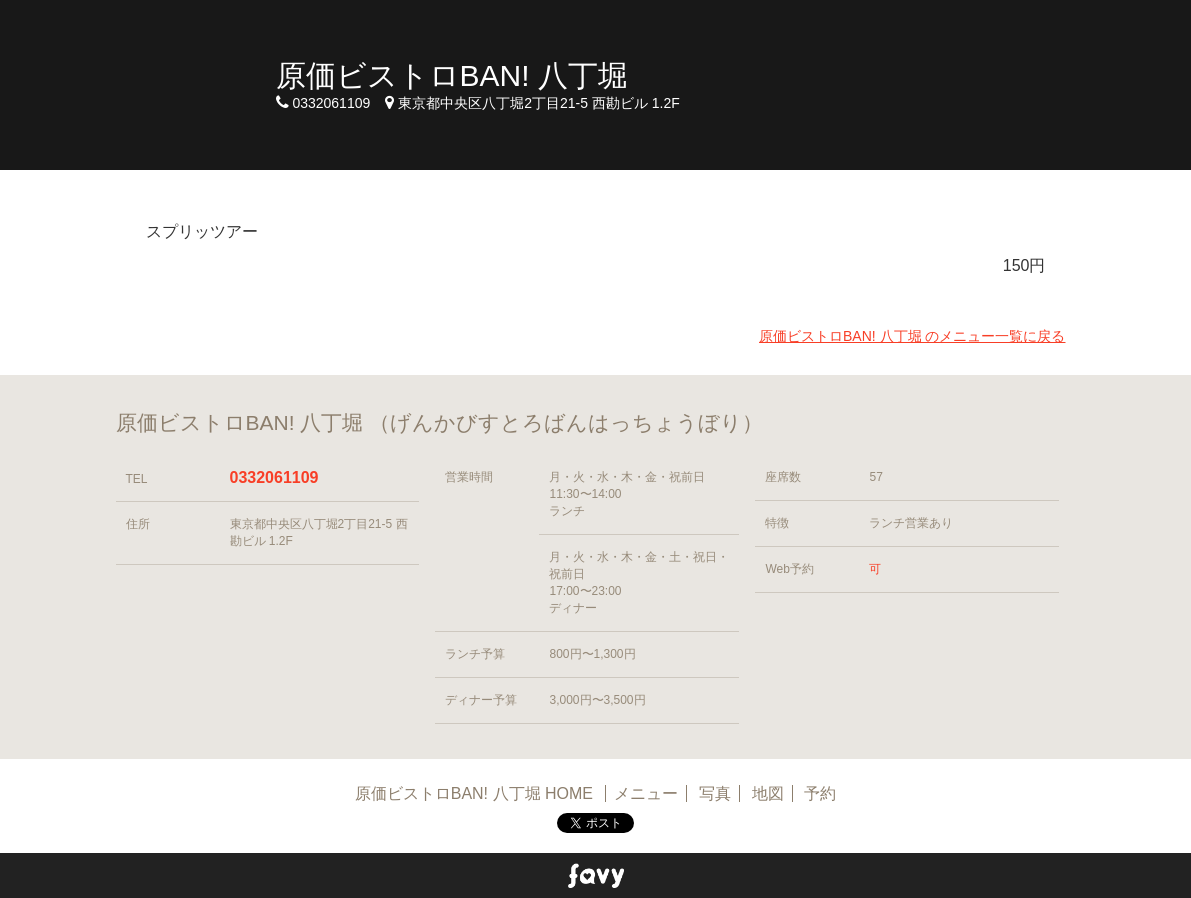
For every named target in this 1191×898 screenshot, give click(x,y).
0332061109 (274, 477)
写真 (715, 793)
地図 (768, 793)
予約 (820, 793)
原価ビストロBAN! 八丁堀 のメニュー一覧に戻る (912, 336)
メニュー (646, 793)
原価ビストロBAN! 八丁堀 (452, 75)
